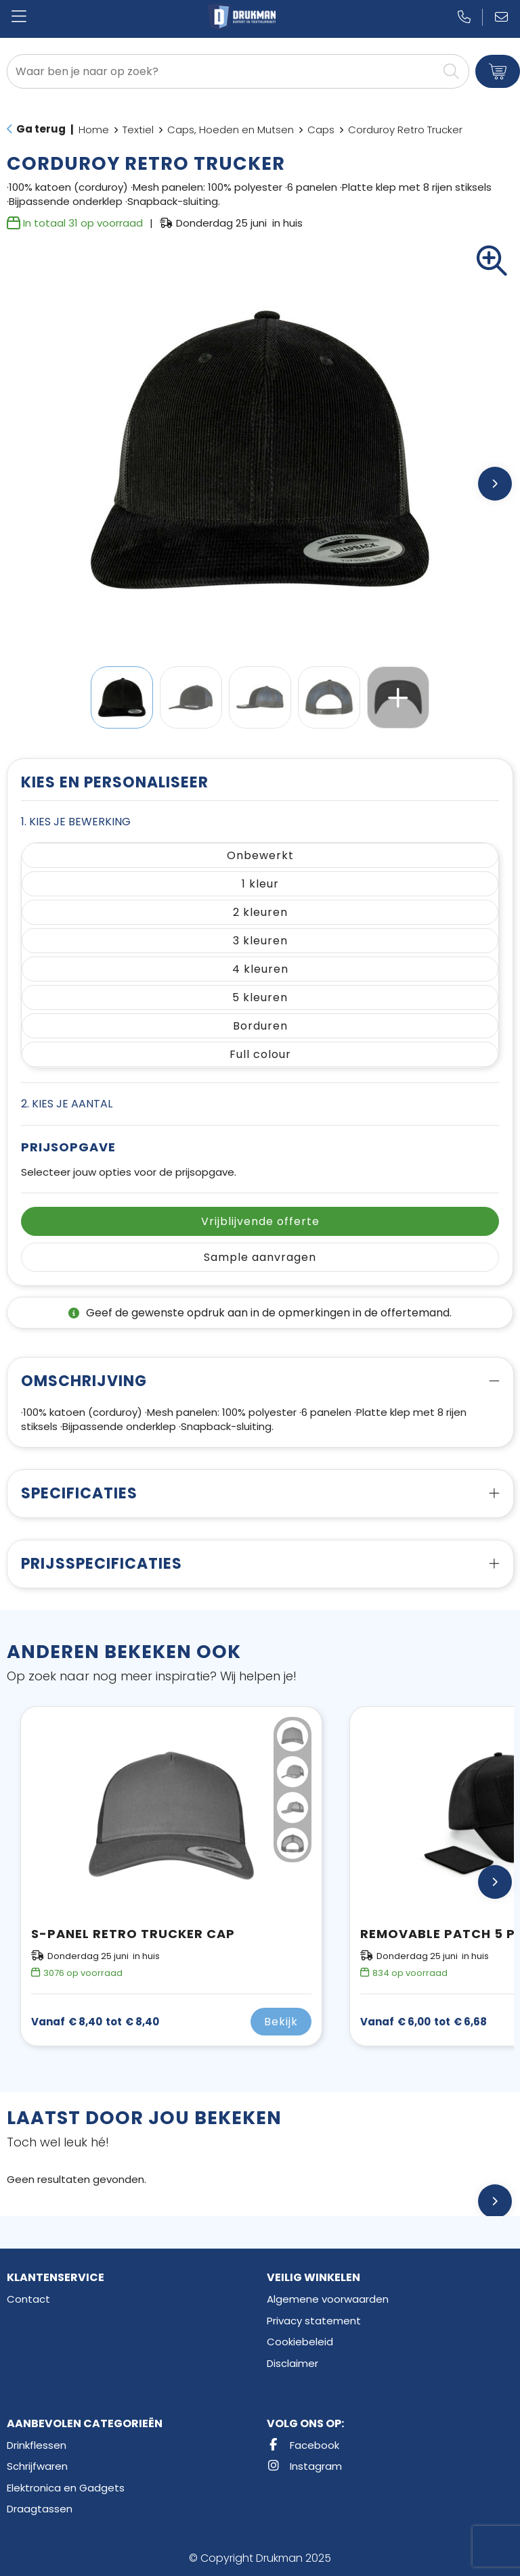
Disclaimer (292, 2363)
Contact (28, 2299)
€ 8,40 (95, 2022)
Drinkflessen (36, 2445)
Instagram (304, 2466)
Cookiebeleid (300, 2341)
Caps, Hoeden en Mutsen (230, 129)
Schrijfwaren (37, 2466)
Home (94, 129)
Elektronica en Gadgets (66, 2488)
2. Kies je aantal (66, 1104)
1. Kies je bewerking (76, 821)
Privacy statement (314, 2321)
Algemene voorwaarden (328, 2299)
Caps (320, 129)
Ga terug (41, 129)
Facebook (303, 2445)
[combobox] (222, 71)
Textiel (138, 129)
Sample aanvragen (260, 1257)
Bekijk (281, 2021)
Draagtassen (39, 2509)
